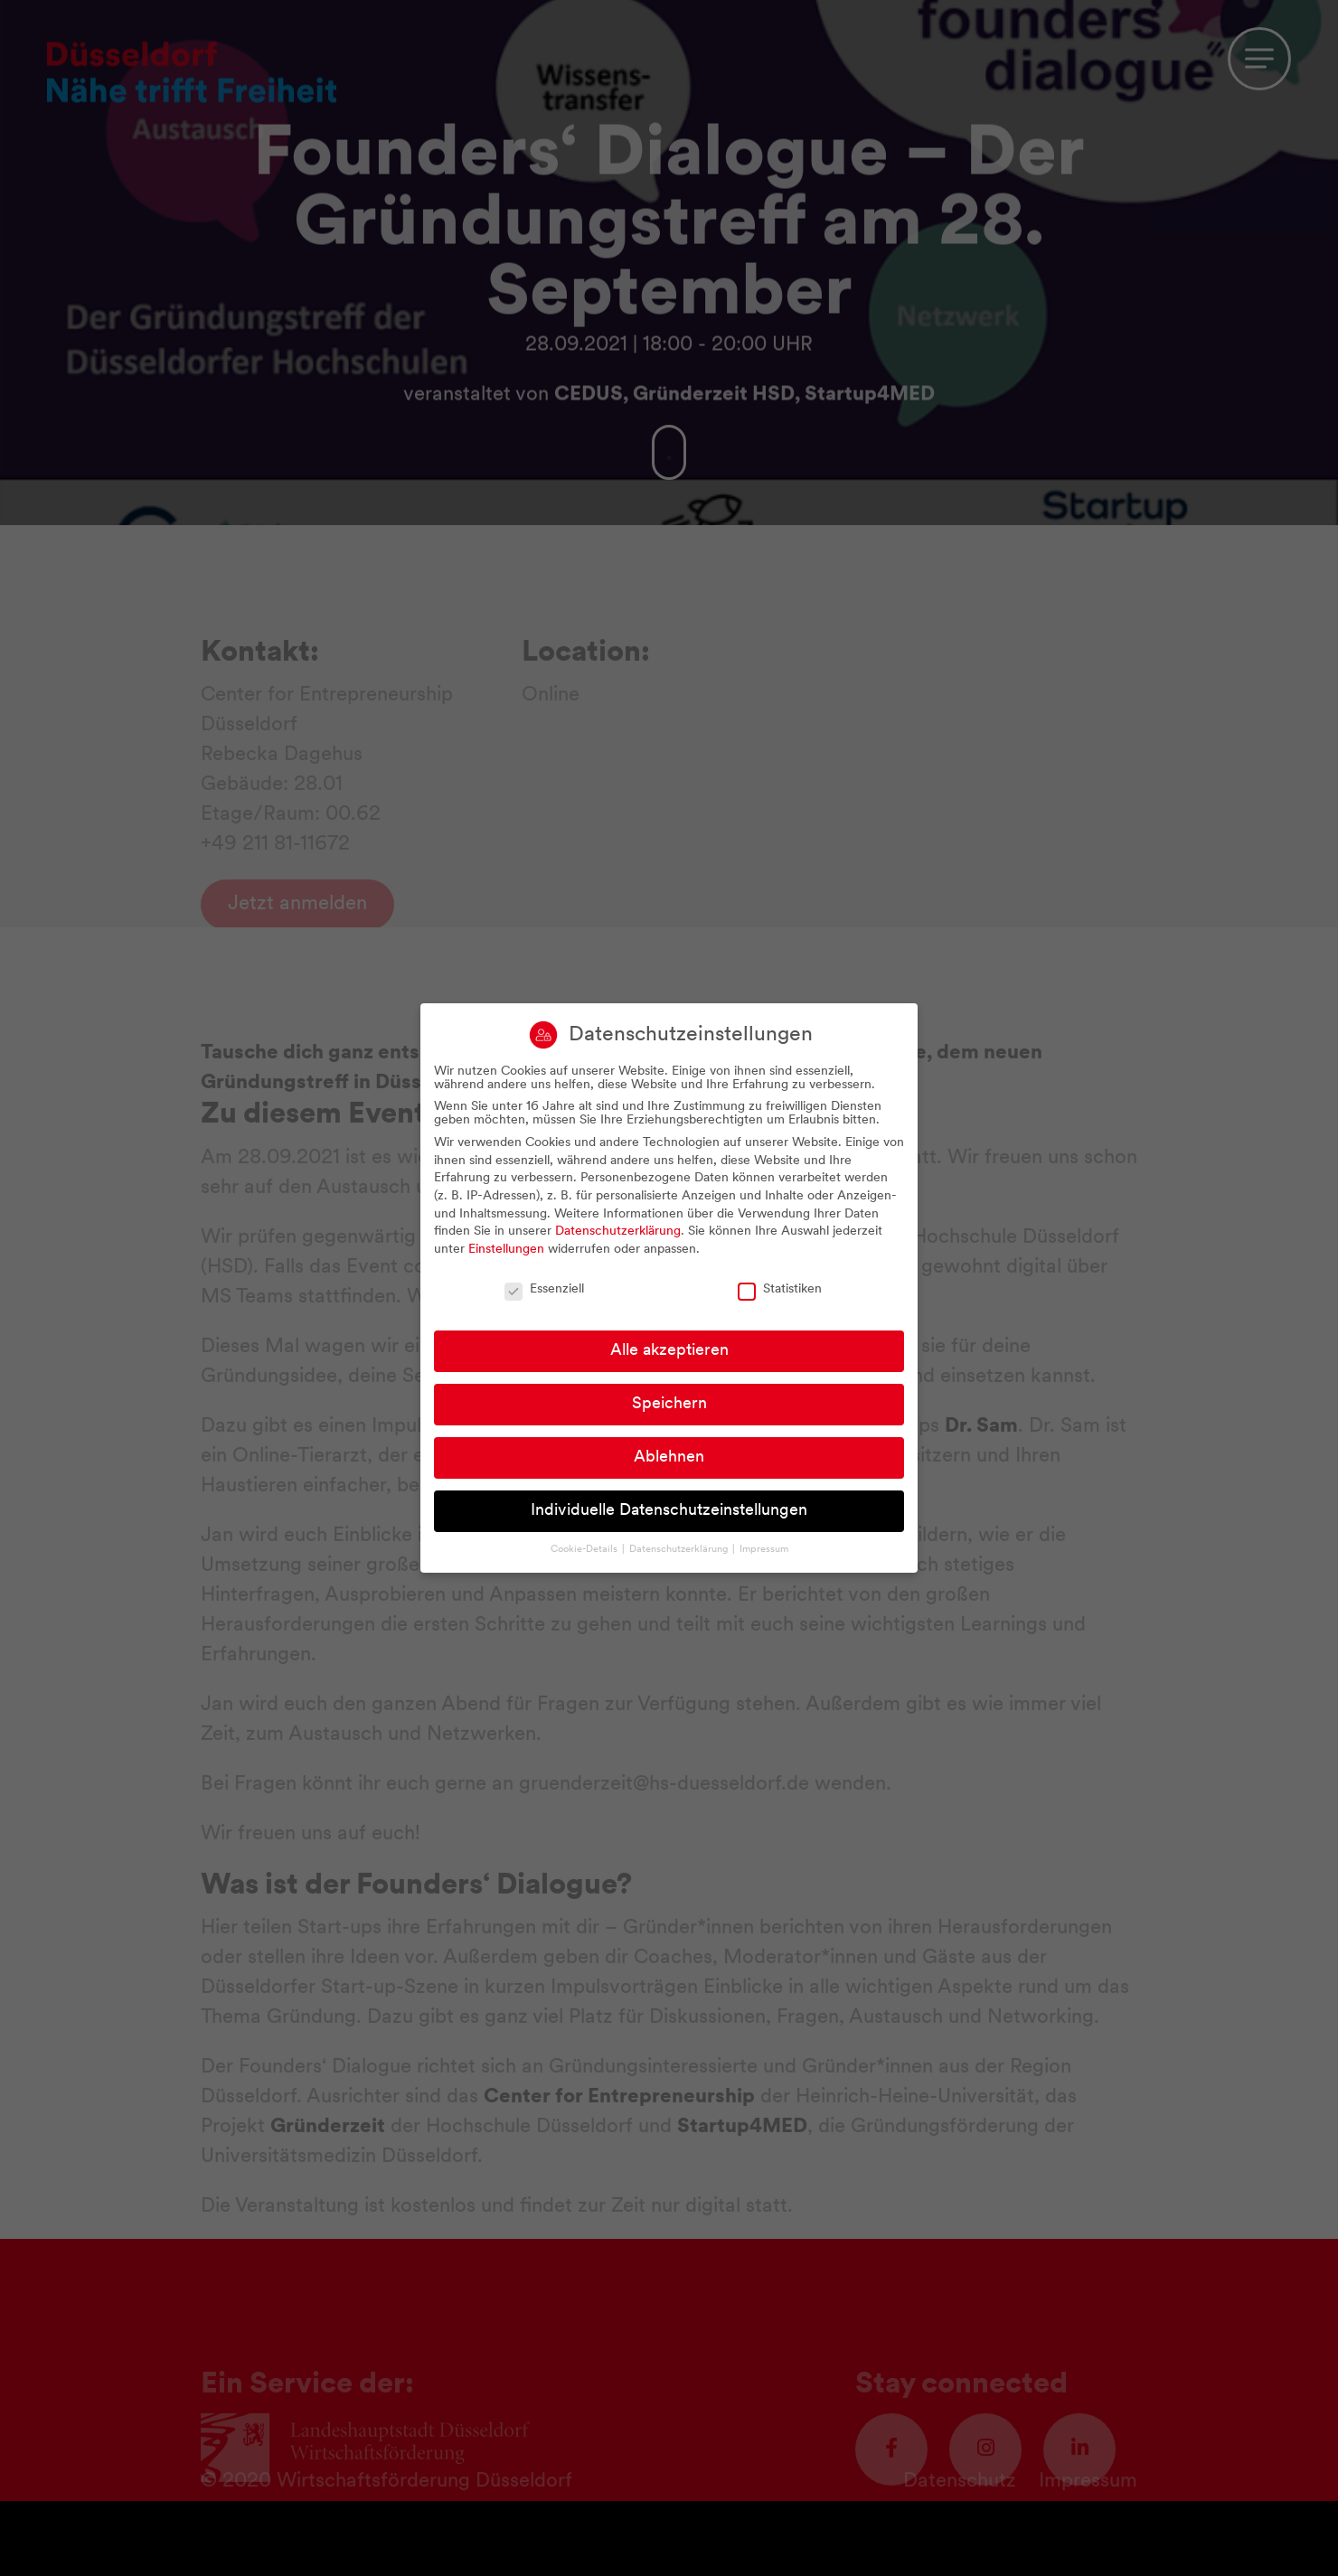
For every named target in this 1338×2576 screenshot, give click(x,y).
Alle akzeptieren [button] (669, 1353)
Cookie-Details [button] (585, 1551)
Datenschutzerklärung (618, 1234)
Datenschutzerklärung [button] (679, 1551)
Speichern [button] (669, 1407)
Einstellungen (506, 1251)
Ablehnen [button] (669, 1460)
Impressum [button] (764, 1551)
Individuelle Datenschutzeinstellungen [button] (669, 1513)
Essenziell (544, 1291)
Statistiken (780, 1291)
